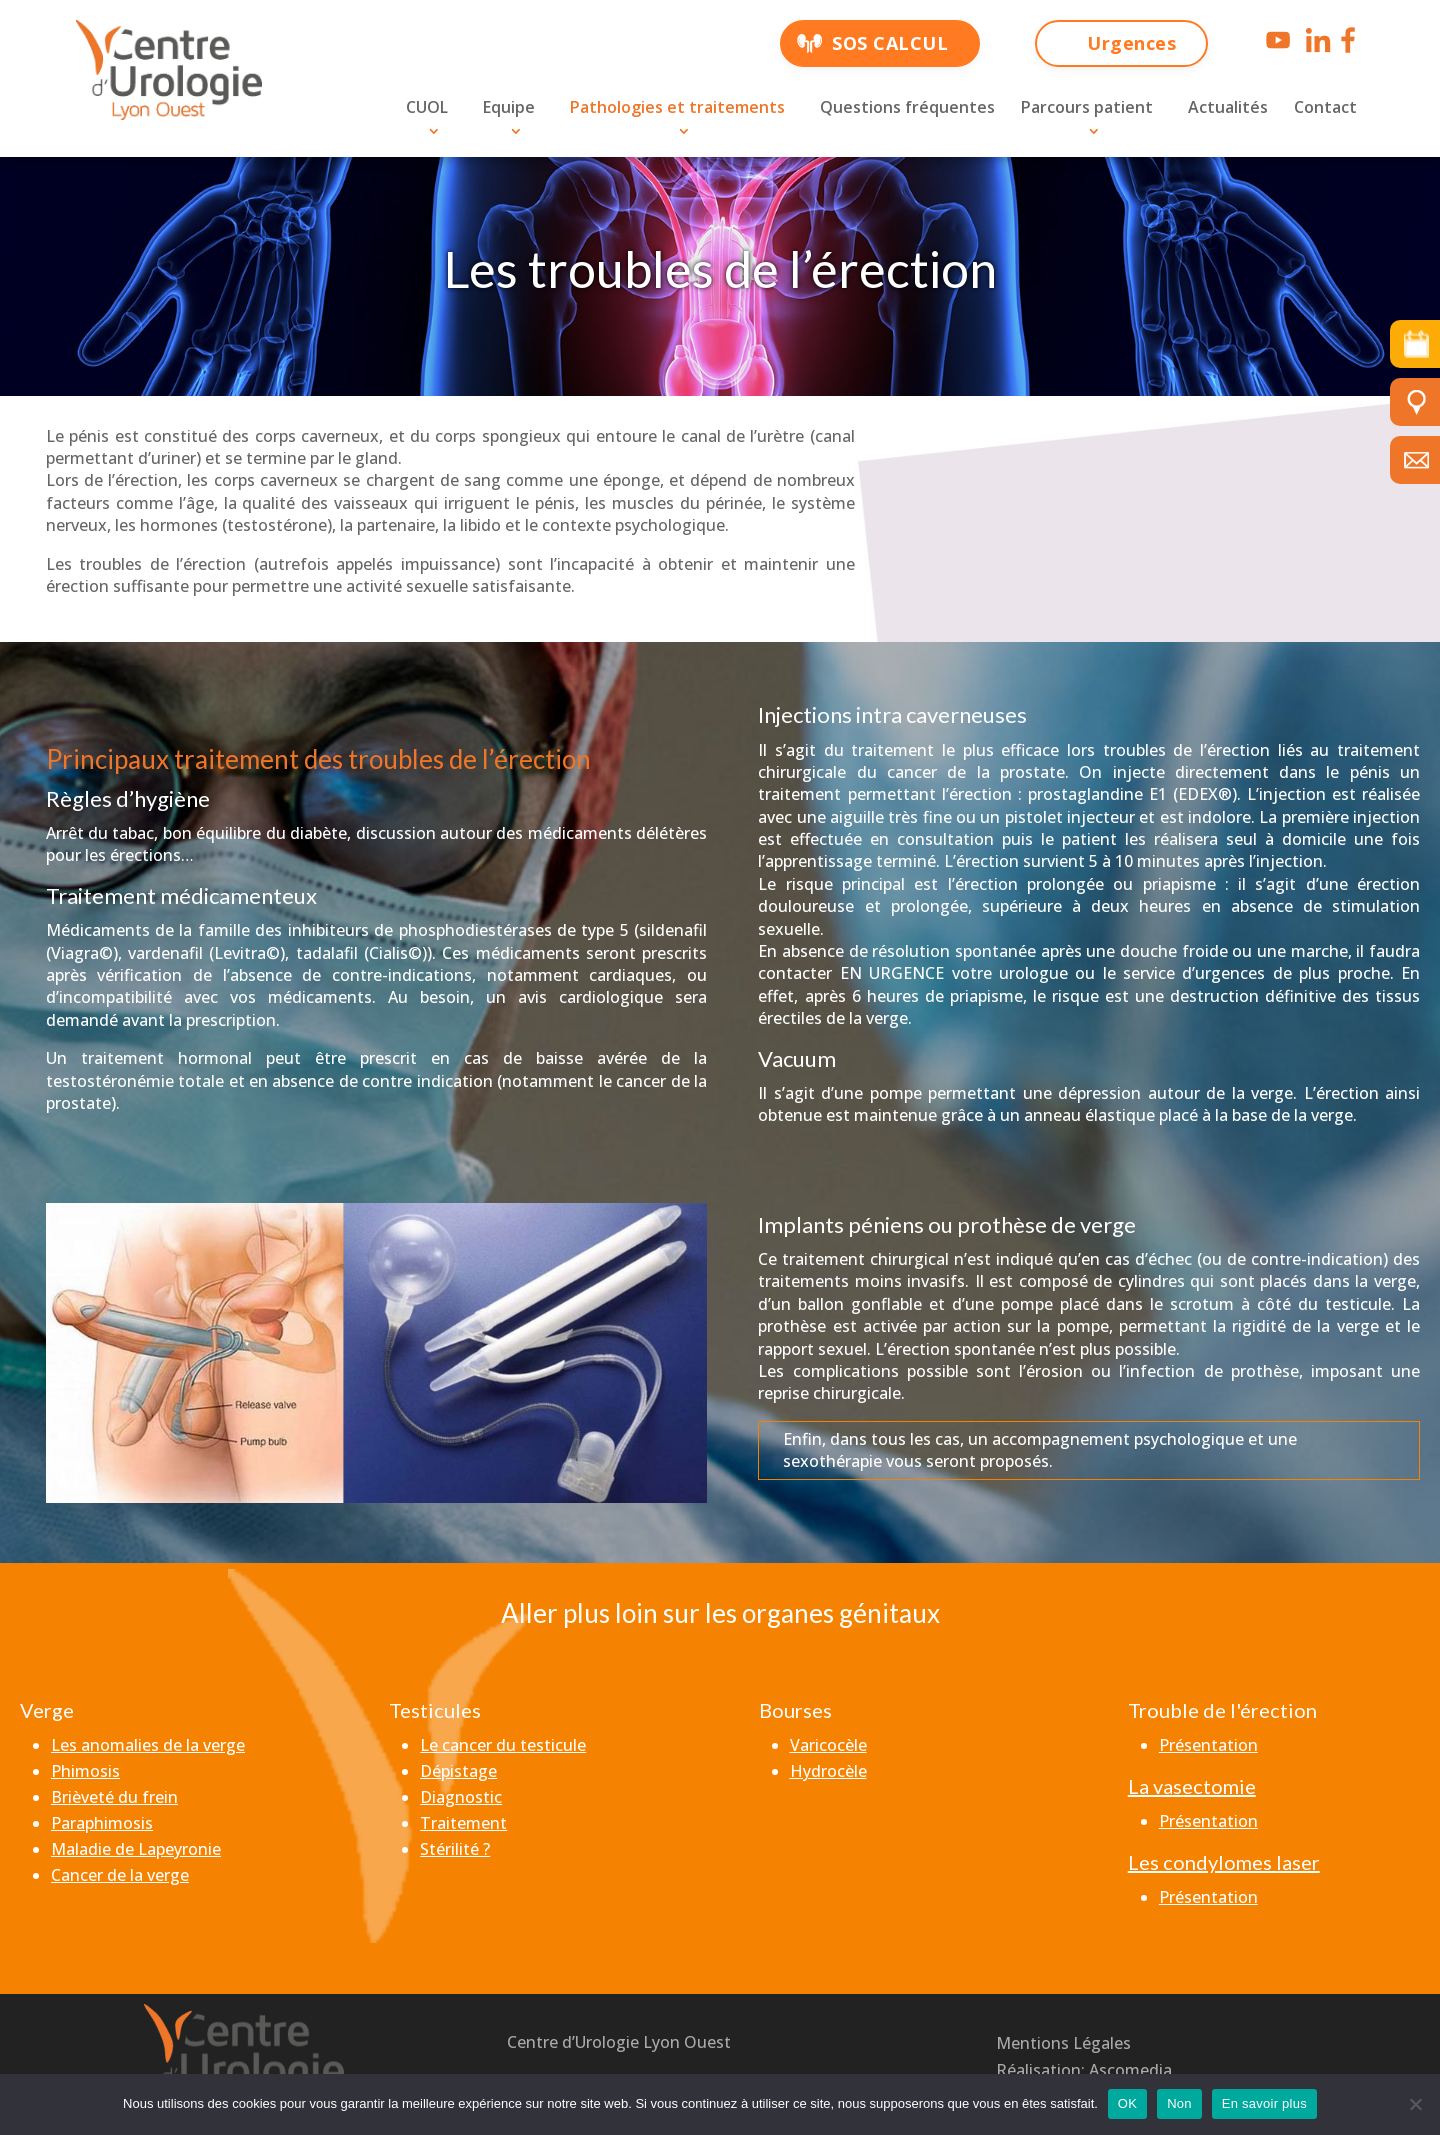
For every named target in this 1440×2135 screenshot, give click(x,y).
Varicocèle (828, 1745)
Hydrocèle (828, 1771)
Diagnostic (461, 1797)
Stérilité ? (455, 1849)
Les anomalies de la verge (148, 1745)
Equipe (509, 107)
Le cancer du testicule (503, 1745)
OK (1127, 2103)
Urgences (1131, 43)
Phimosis (85, 1771)
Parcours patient (1087, 107)
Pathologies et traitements (677, 107)
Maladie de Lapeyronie (136, 1849)
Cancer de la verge (120, 1875)
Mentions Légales (1063, 2043)
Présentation (1208, 1745)
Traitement (463, 1823)
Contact (1325, 107)
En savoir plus (1264, 2103)
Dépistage (458, 1771)
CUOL (427, 107)
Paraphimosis (102, 1823)
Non (1179, 2103)
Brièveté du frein (114, 1797)
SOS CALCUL (890, 43)
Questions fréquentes (907, 107)
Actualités (1228, 107)
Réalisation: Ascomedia (1084, 2070)
